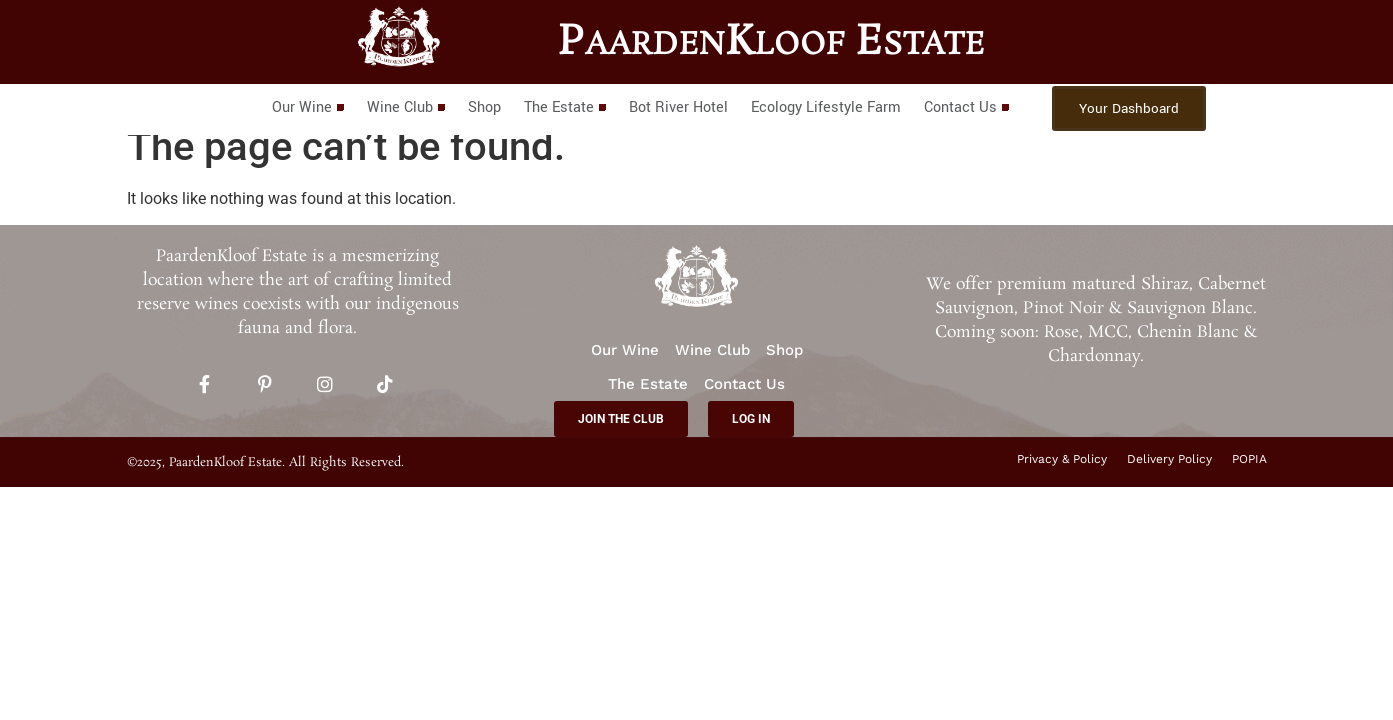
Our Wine (307, 107)
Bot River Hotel (678, 107)
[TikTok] (385, 386)
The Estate (564, 107)
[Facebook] (205, 386)
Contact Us (966, 107)
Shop (484, 107)
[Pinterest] (265, 386)
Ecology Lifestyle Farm (826, 107)
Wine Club (405, 107)
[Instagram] (325, 386)
